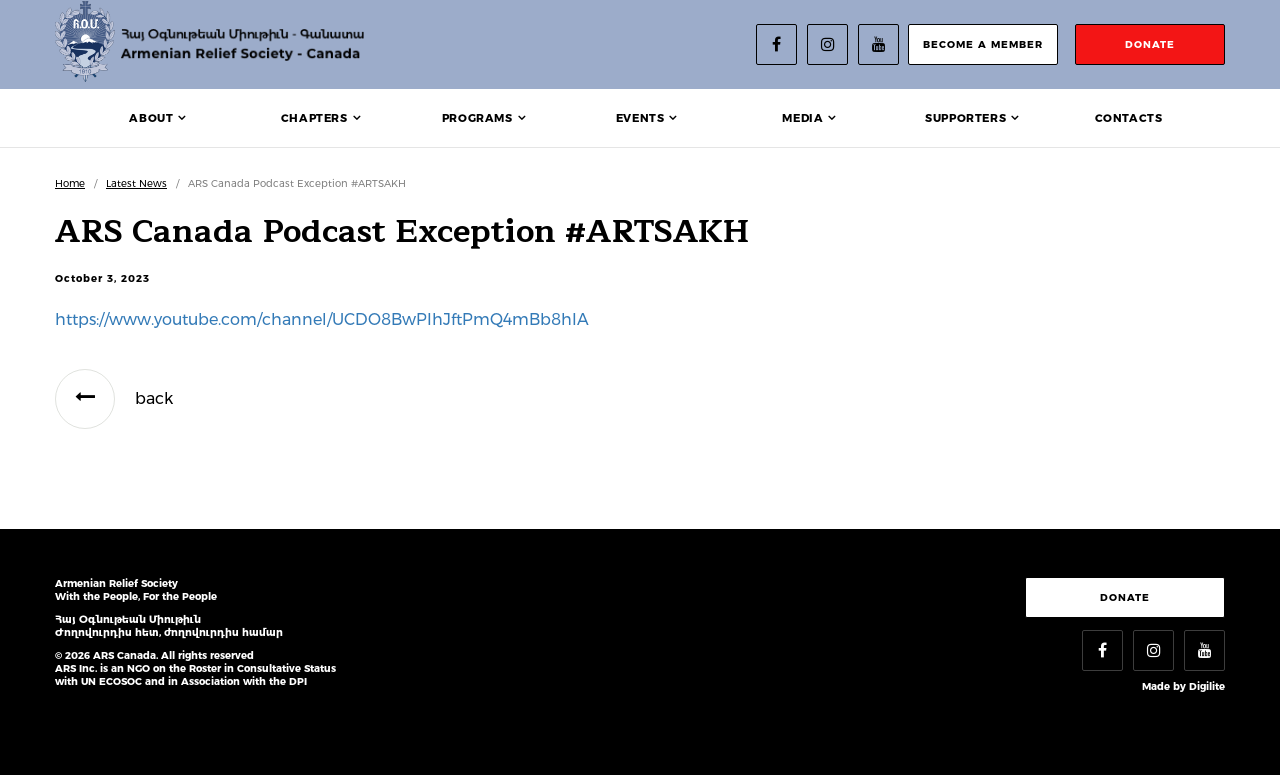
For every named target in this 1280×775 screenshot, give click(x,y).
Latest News (136, 183)
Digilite (1207, 686)
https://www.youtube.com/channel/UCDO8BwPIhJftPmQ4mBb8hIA (322, 319)
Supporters (965, 118)
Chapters (314, 118)
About (151, 118)
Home (70, 183)
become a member (983, 44)
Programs (477, 118)
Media (802, 118)
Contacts (1129, 118)
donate (1150, 44)
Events (640, 118)
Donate (1125, 597)
